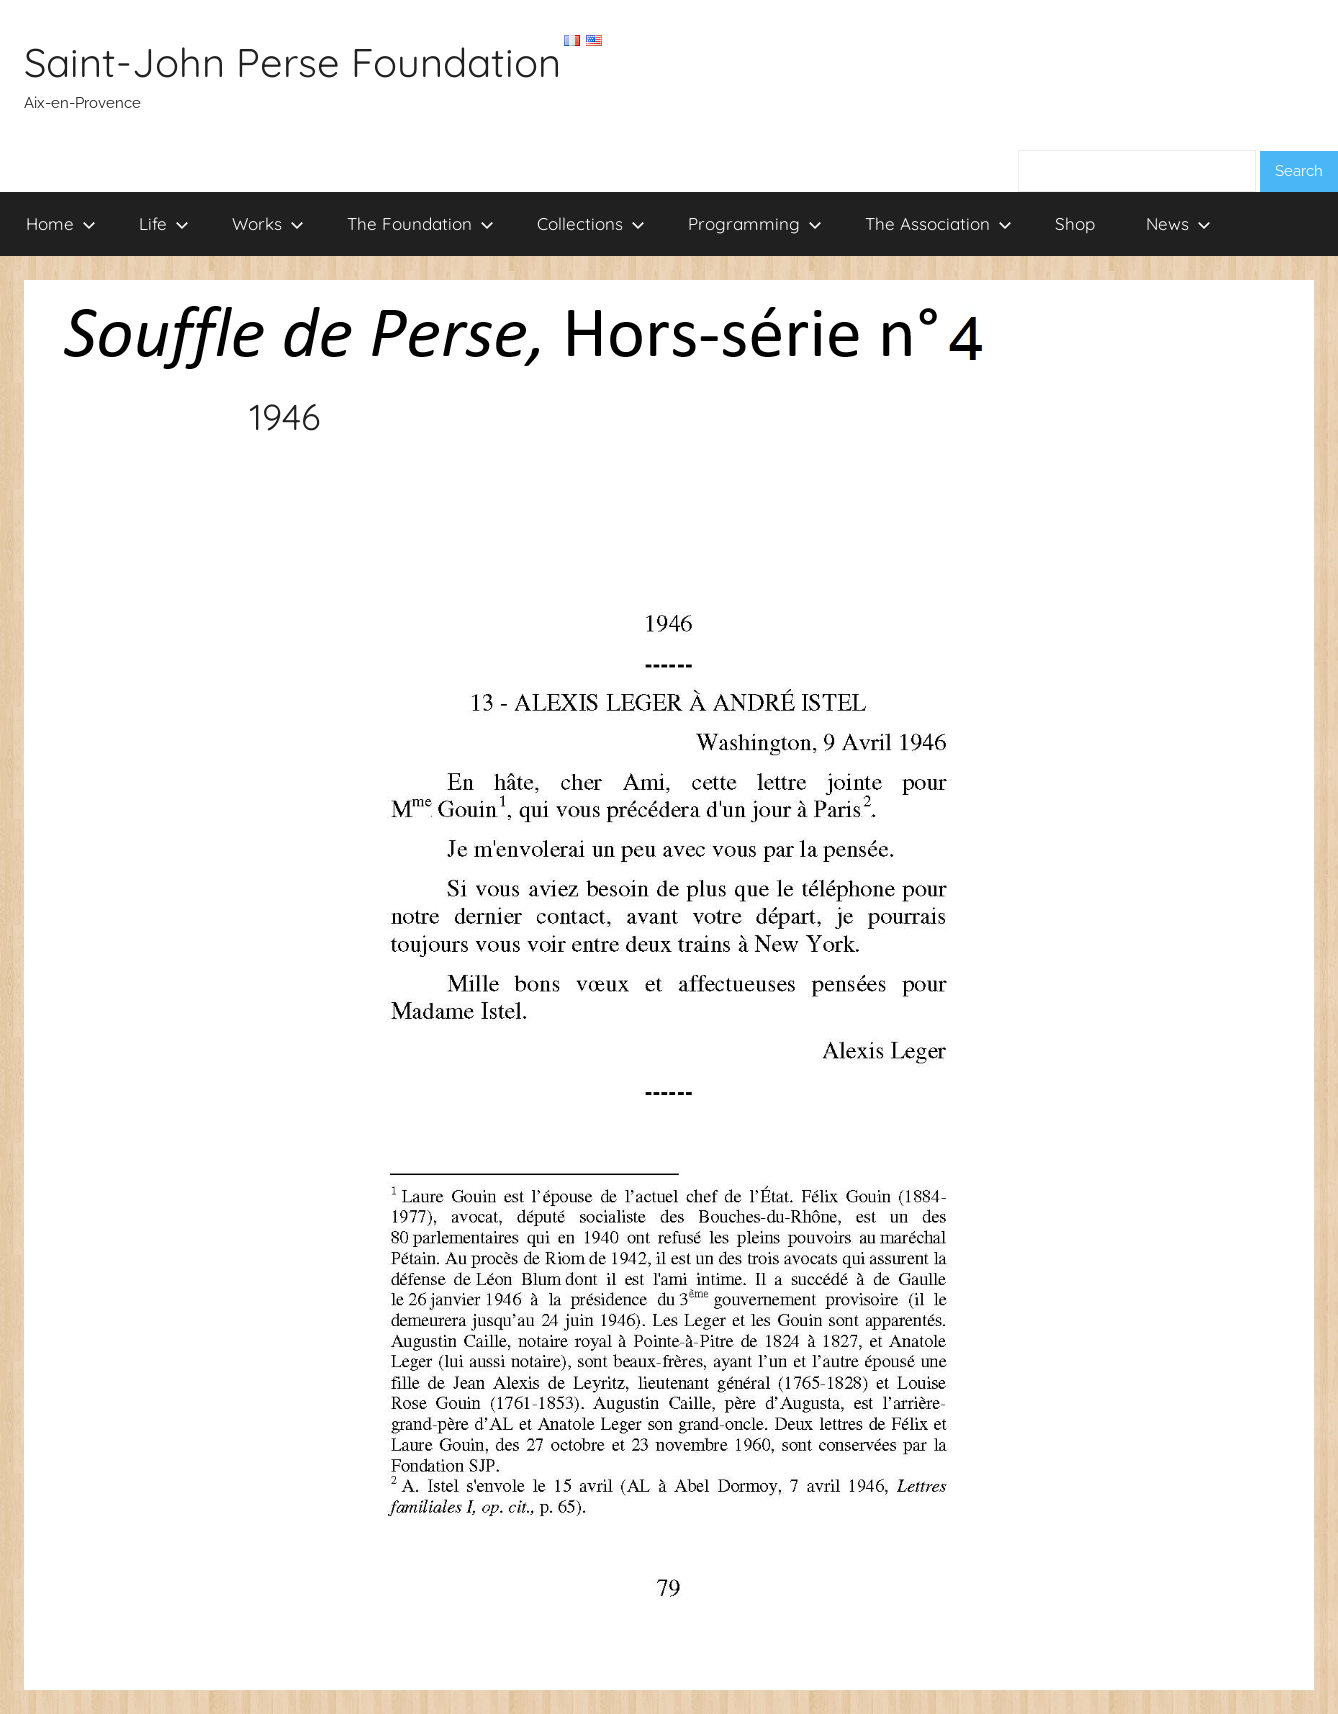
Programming (755, 223)
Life (164, 223)
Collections (591, 223)
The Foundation (420, 223)
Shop (1075, 223)
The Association (938, 223)
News (1178, 223)
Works (268, 223)
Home (61, 223)
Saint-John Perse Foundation (292, 62)
